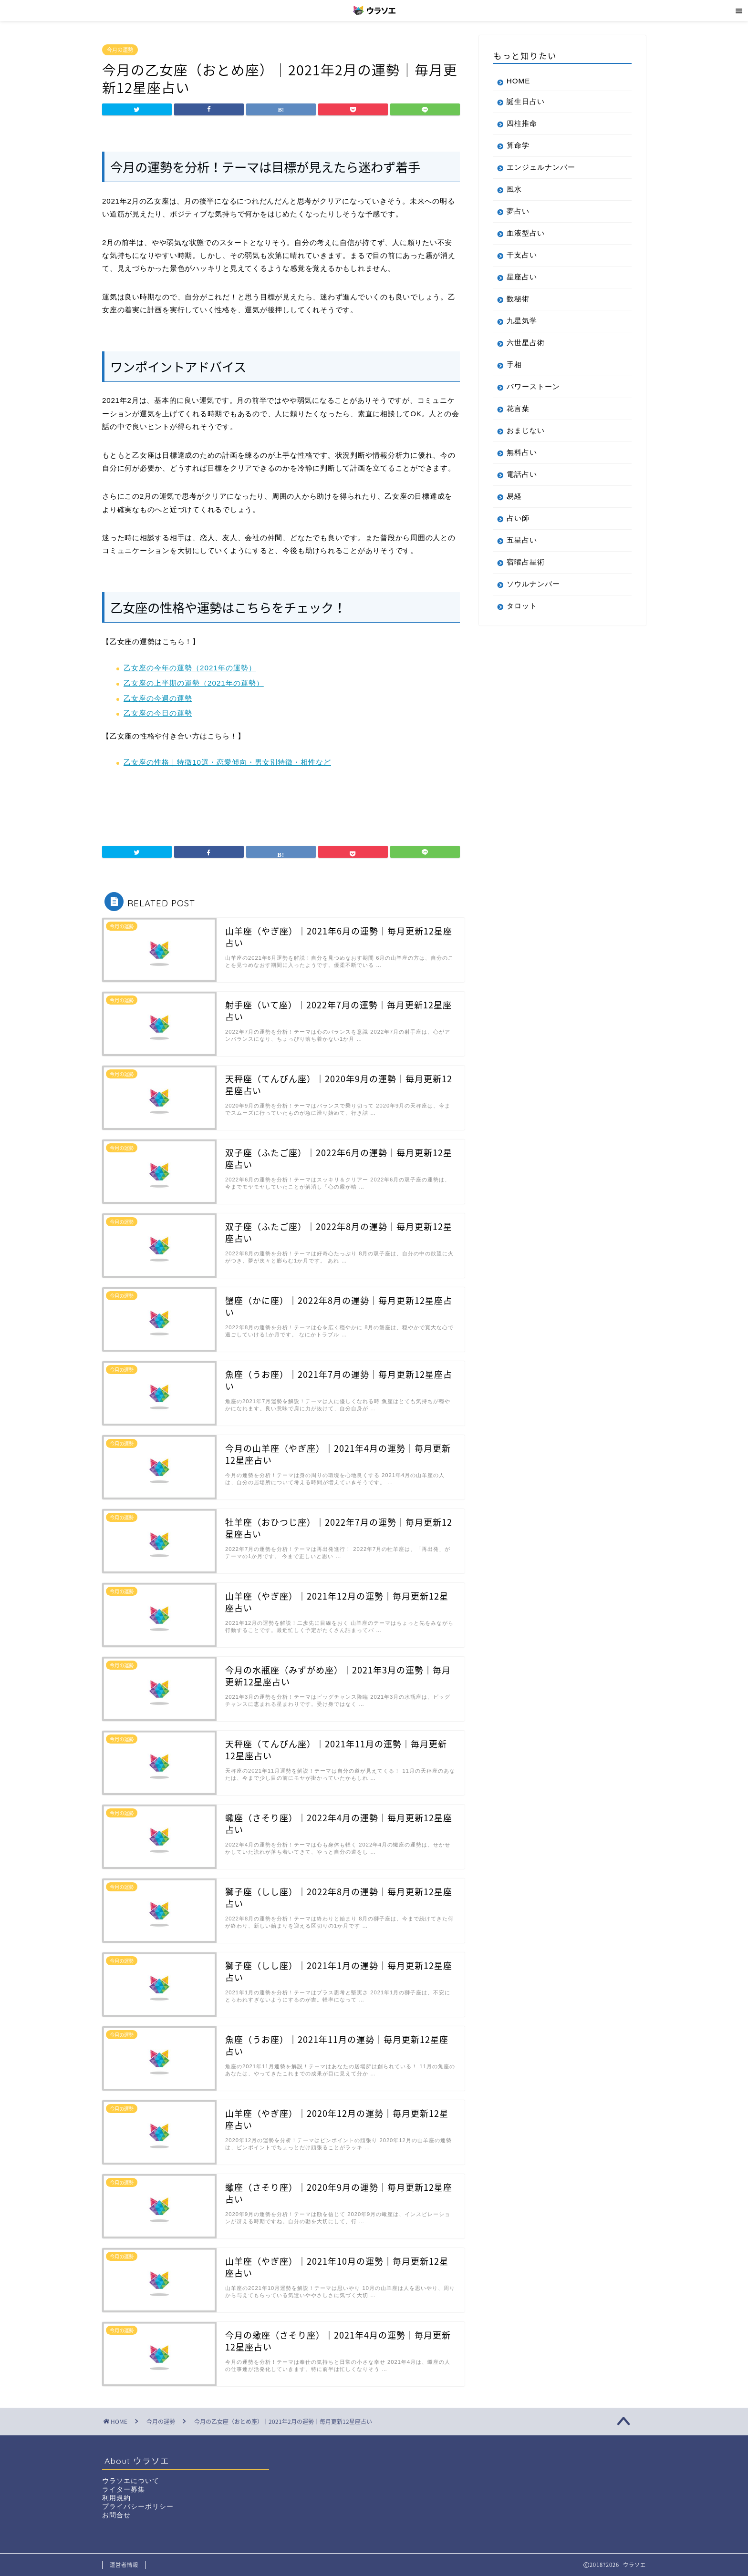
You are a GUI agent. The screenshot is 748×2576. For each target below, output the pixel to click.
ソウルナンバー (533, 584)
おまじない (526, 430)
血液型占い (526, 233)
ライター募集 (123, 2489)
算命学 (518, 145)
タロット (522, 606)
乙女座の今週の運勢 (158, 698)
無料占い (522, 452)
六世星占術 (526, 343)
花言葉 (518, 408)
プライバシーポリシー (138, 2506)
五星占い (522, 540)
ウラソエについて (130, 2480)
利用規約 (116, 2498)
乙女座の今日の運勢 (158, 713)
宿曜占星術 (526, 562)
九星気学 (522, 321)
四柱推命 (522, 123)
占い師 (518, 518)
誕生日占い (526, 101)
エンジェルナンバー (541, 167)
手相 (514, 364)
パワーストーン (533, 386)
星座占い (522, 277)
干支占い (522, 255)
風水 (514, 189)
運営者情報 (124, 2565)
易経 (514, 496)
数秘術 (518, 299)
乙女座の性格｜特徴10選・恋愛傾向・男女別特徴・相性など (227, 762)
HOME (518, 81)
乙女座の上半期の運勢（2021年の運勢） (194, 683)
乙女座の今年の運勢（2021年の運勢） (190, 668)
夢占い (518, 211)
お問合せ (116, 2515)
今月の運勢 (120, 50)
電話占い (522, 474)
